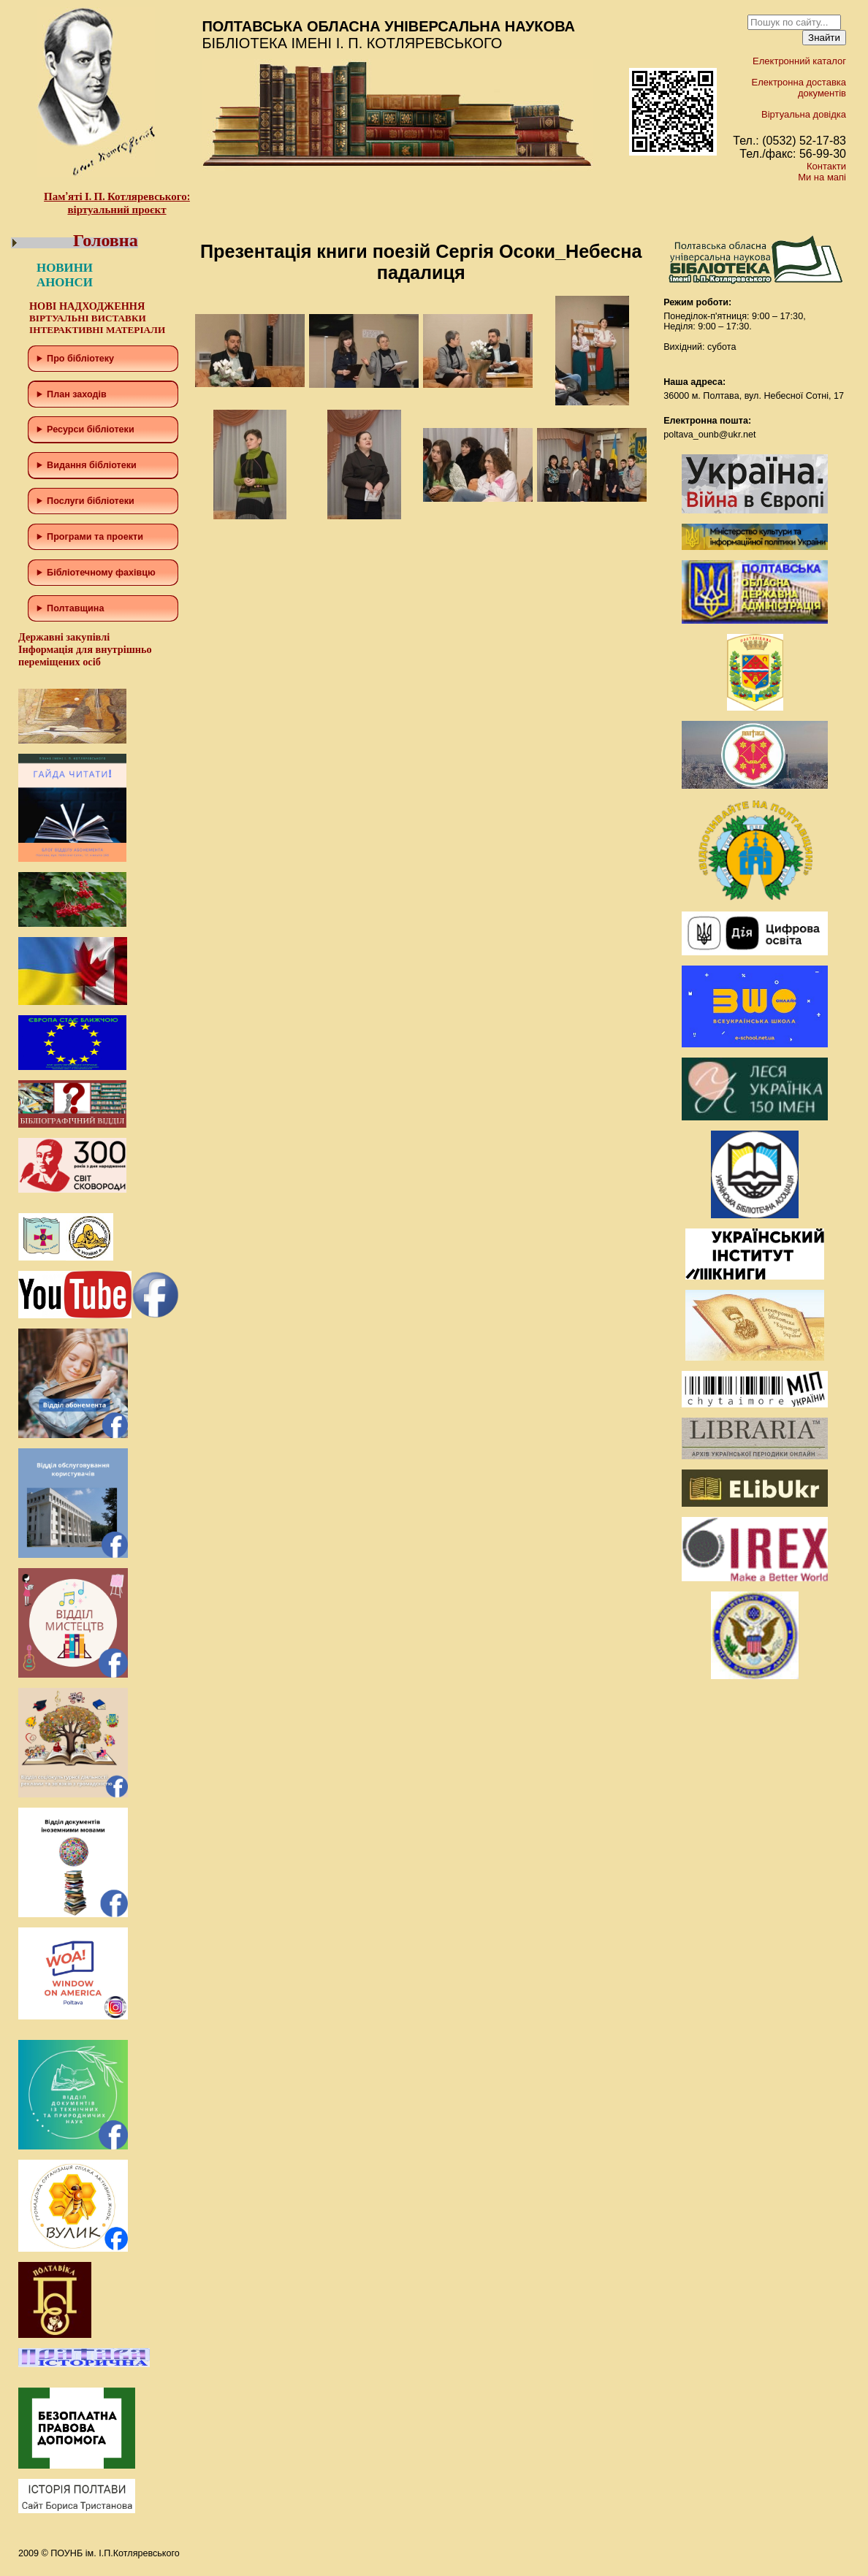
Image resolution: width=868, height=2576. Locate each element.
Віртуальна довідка (803, 114)
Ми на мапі (822, 177)
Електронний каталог (799, 61)
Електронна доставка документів (799, 88)
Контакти (826, 166)
